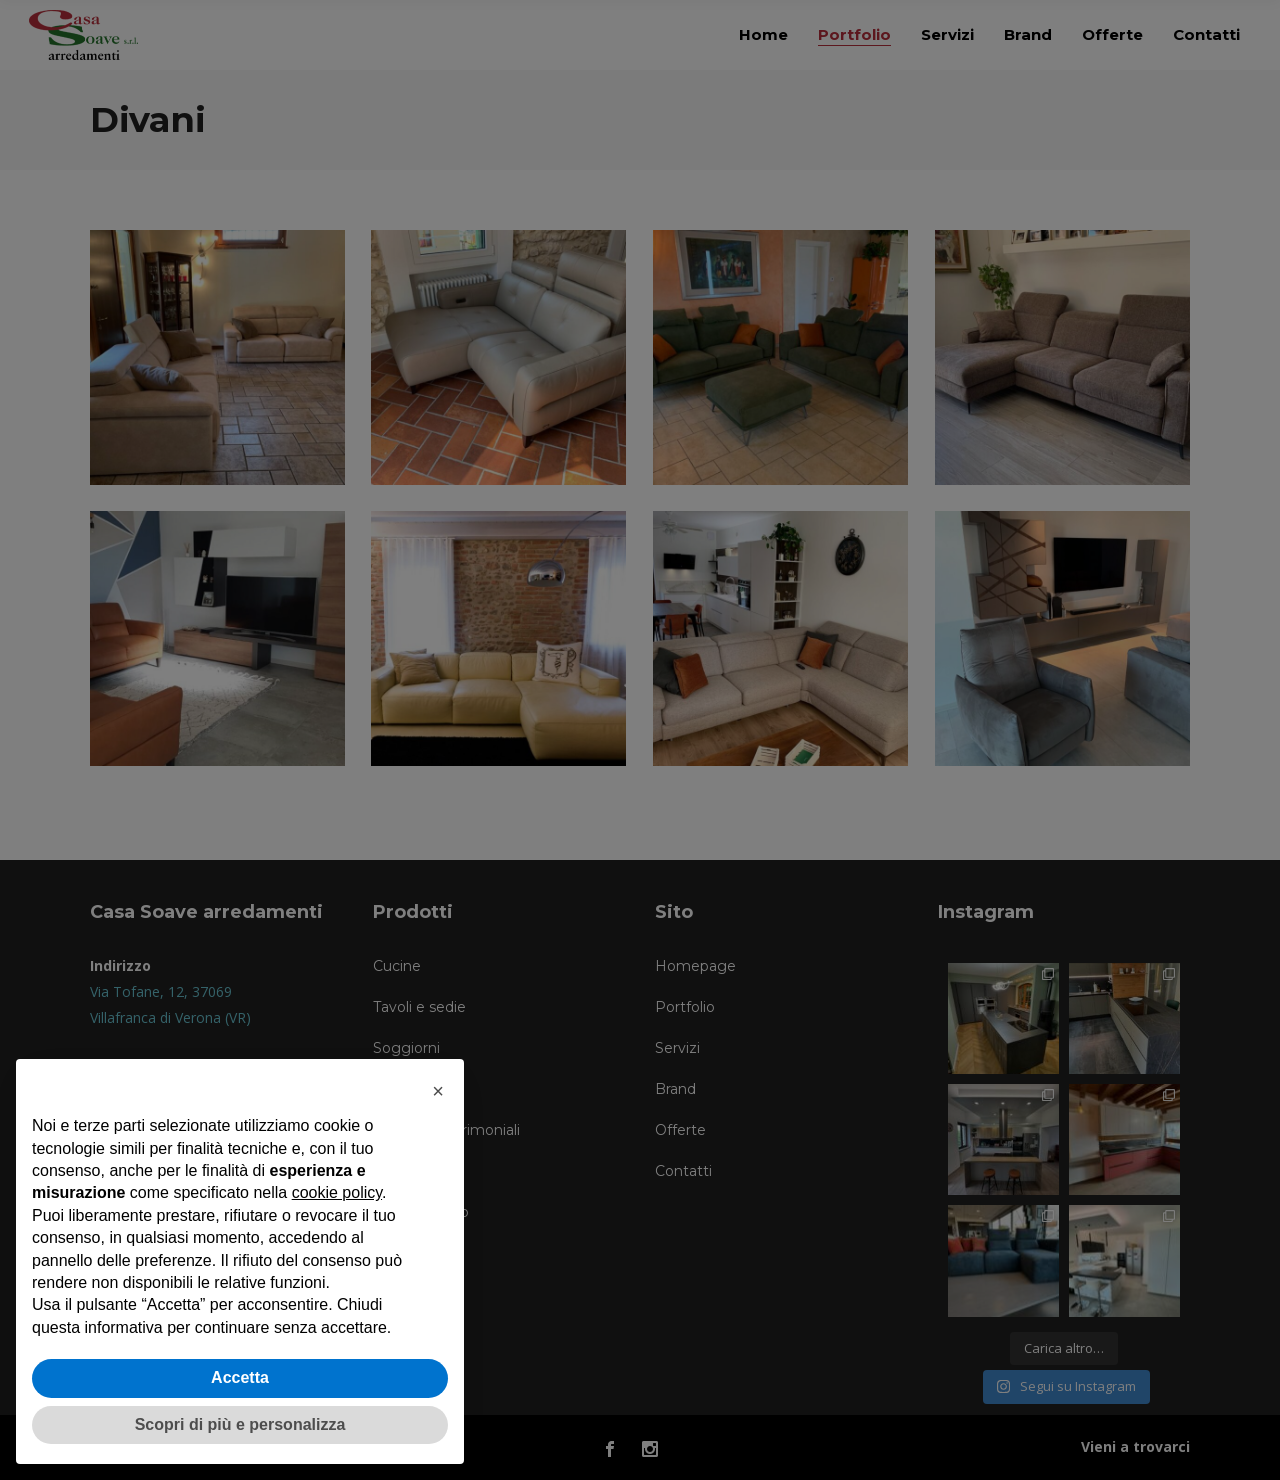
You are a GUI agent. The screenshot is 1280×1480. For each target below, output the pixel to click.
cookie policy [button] (337, 1192)
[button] (438, 1091)
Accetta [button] (240, 1377)
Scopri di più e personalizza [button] (240, 1424)
